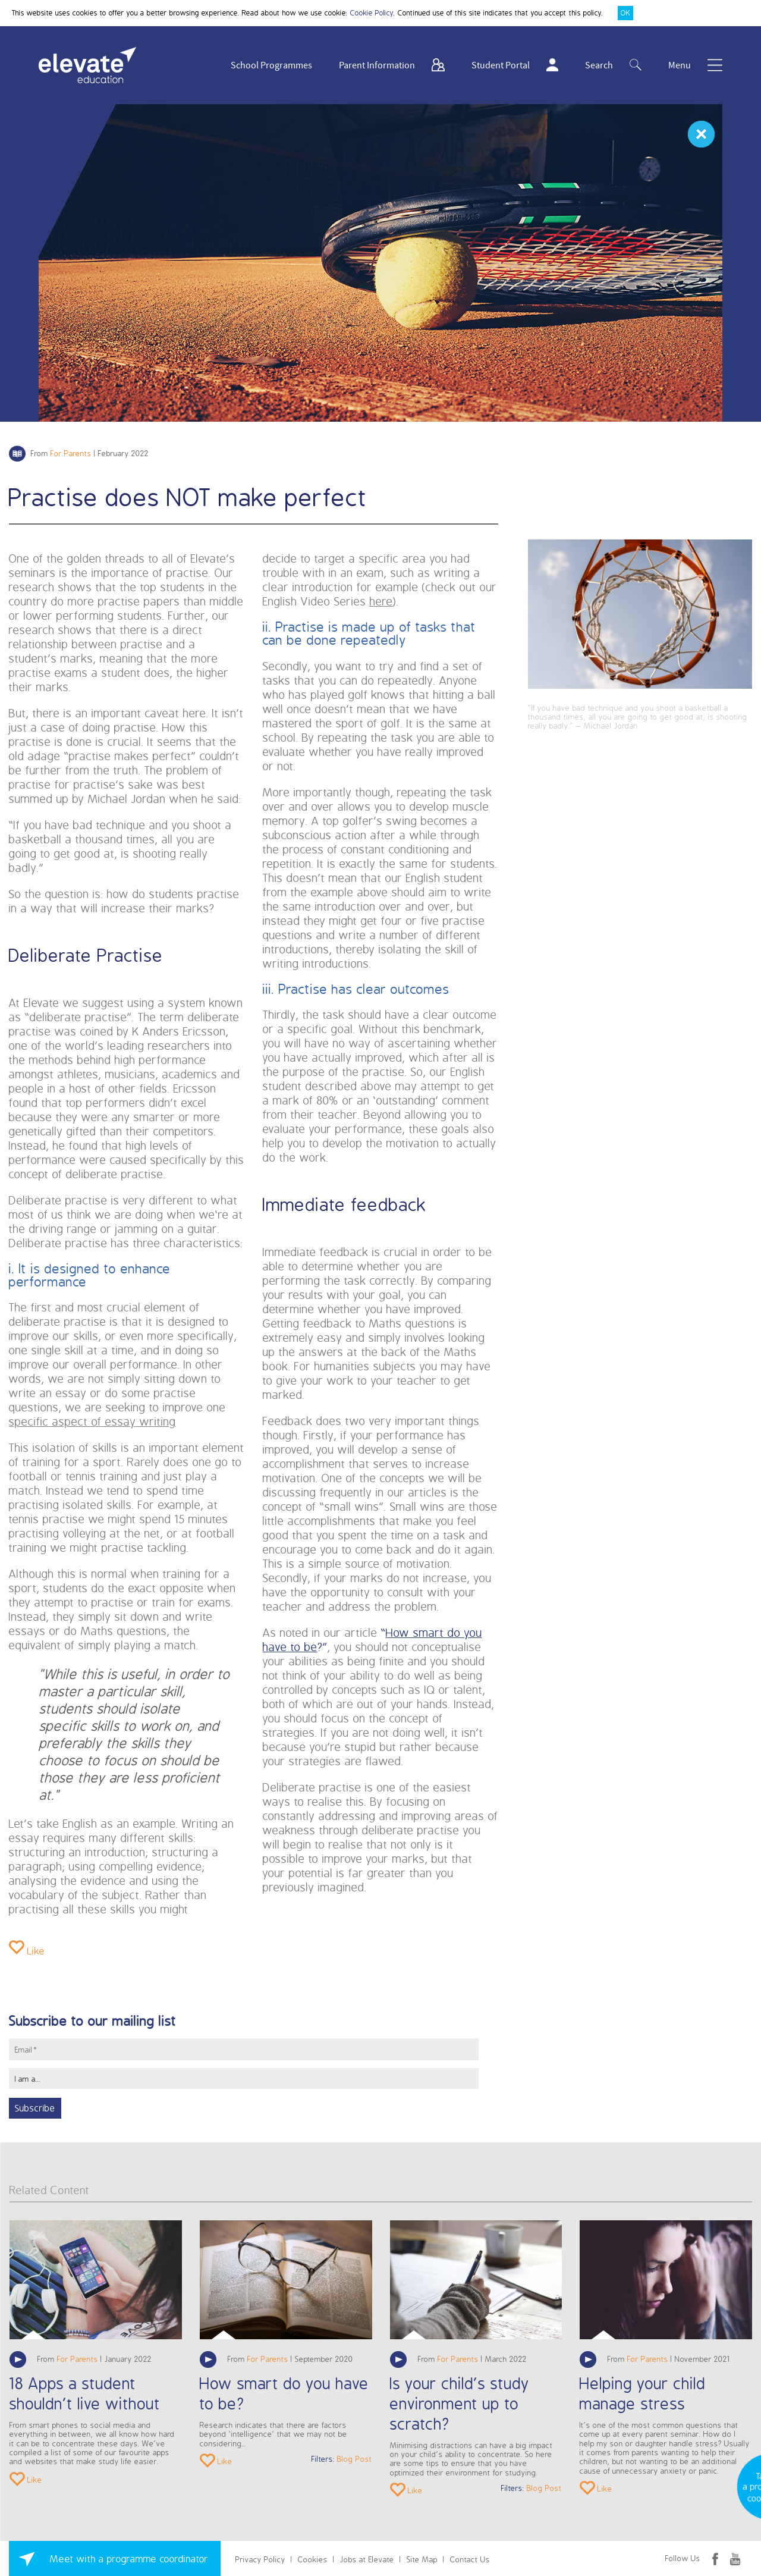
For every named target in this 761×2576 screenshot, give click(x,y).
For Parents (71, 453)
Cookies (313, 2559)
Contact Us (470, 2559)
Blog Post (354, 2458)
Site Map (422, 2559)
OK (625, 12)
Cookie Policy (372, 12)
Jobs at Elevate (367, 2559)
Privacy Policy (260, 2559)
